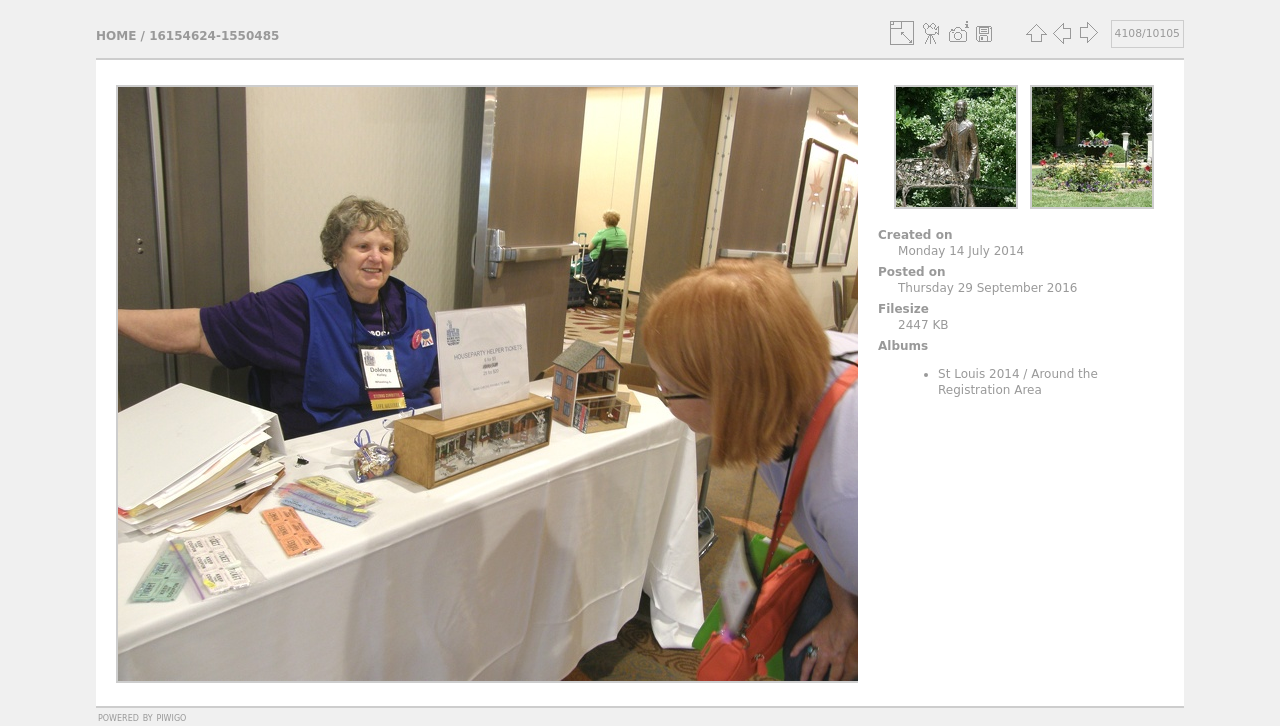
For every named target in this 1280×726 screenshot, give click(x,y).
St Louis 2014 (979, 374)
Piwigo (171, 717)
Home (116, 36)
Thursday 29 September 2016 (987, 288)
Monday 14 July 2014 (961, 251)
